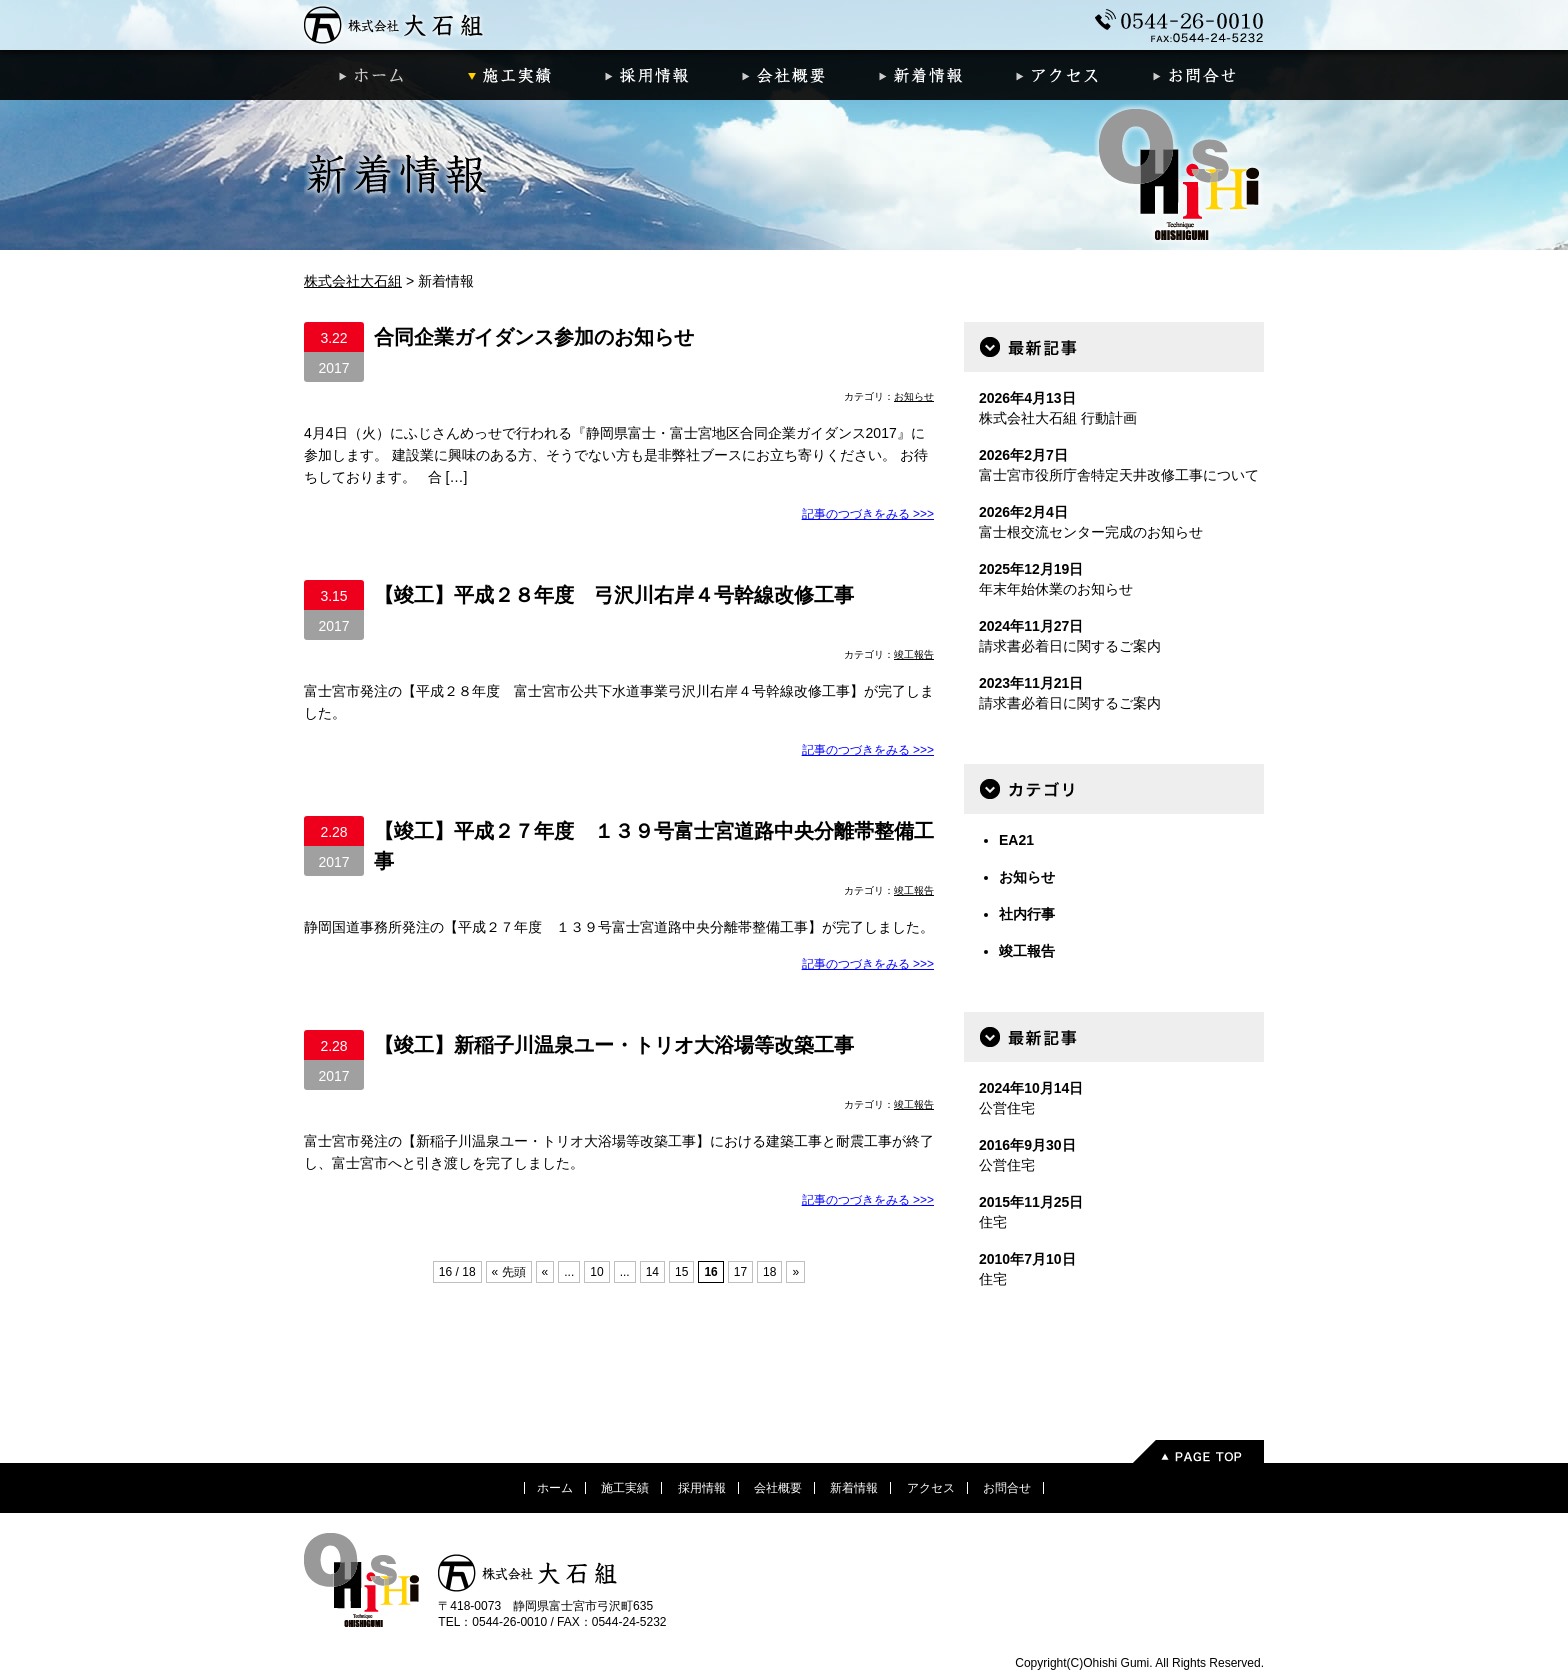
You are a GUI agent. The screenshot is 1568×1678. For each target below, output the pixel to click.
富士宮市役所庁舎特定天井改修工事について (1119, 475)
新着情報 (921, 75)
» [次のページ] (795, 1272)
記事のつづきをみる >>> (868, 514)
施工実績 (509, 75)
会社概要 (783, 75)
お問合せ (1195, 75)
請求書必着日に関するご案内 (1070, 646)
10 (596, 1272)
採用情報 (646, 75)
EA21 (1016, 840)
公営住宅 (1007, 1108)
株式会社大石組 (394, 25)
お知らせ (914, 396)
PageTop (1197, 1451)
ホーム (372, 75)
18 (769, 1272)
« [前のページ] (545, 1272)
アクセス (1058, 75)
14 (652, 1272)
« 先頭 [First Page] (509, 1272)
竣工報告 (914, 654)
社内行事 (1027, 914)
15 (681, 1272)
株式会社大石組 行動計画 (1058, 418)
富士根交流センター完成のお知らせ (1091, 532)
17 (740, 1272)
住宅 (993, 1222)
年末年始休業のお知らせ (1056, 589)
